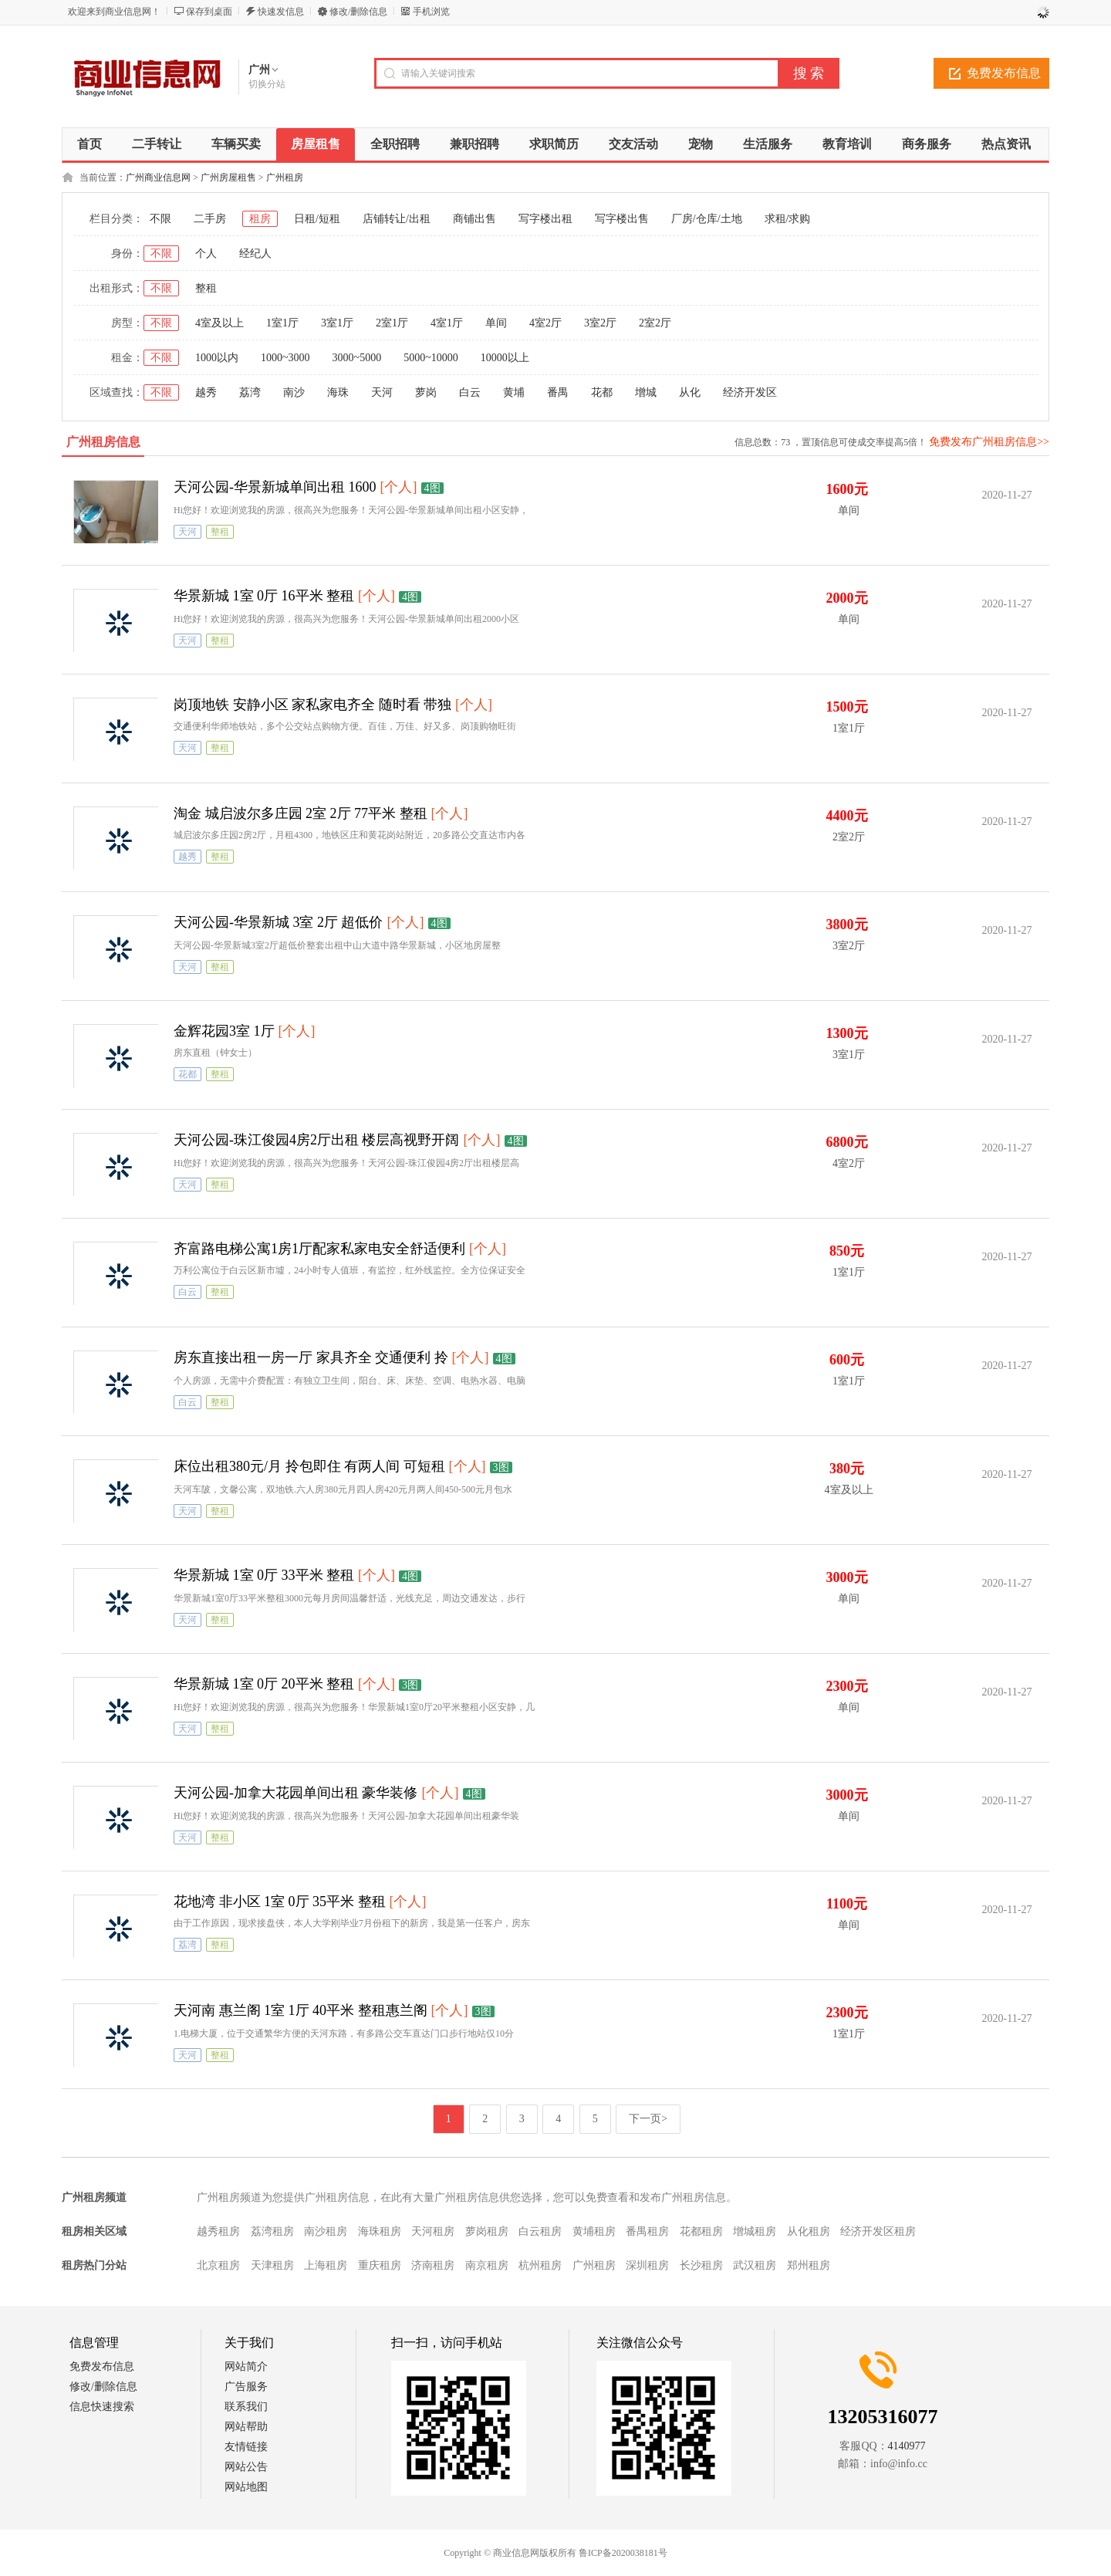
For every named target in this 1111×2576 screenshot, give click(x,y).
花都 (602, 392)
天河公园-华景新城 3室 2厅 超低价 (278, 922)
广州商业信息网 (158, 177)
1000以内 (216, 357)
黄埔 (514, 392)
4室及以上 (219, 323)
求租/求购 (788, 219)
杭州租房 (540, 2265)
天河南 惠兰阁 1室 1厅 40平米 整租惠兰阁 (300, 2010)
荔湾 (250, 392)
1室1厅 (282, 323)
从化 (690, 392)
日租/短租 (317, 219)
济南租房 (432, 2265)
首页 (89, 143)
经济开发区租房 (878, 2231)
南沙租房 (325, 2231)
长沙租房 (701, 2265)
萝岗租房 (486, 2231)
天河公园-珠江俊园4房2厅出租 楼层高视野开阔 (317, 1140)
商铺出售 (474, 219)
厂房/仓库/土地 (706, 219)
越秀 (206, 392)
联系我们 (246, 2406)
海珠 (338, 392)
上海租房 (325, 2265)
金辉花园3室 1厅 (224, 1031)
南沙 (294, 392)
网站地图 (246, 2487)
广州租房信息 (103, 441)
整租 (206, 288)
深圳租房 (647, 2265)
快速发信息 (281, 11)
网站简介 (246, 2366)
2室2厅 (655, 323)
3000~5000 (357, 357)
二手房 (210, 219)
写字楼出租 (545, 219)
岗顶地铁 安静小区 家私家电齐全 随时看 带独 (312, 704)
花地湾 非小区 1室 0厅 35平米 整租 (280, 1901)
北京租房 (218, 2265)
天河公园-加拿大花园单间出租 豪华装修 (296, 1792)
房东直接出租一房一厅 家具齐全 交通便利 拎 (311, 1357)
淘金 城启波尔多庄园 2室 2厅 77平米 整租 (300, 813)
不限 (160, 219)
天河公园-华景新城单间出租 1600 (275, 487)
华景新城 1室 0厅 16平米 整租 (264, 595)
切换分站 (266, 84)
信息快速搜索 (101, 2406)
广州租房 (284, 177)
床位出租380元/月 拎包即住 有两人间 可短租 (309, 1466)
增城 (646, 392)
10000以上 (505, 357)
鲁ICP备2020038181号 (623, 2552)
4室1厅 (447, 323)
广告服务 (246, 2386)
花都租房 (701, 2231)
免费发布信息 (1004, 72)
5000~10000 (431, 357)
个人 (206, 253)
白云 (470, 392)
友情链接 (246, 2447)
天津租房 (272, 2265)
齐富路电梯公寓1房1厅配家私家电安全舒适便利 (319, 1248)
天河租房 (432, 2231)
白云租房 (540, 2231)
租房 (260, 219)
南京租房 (486, 2265)
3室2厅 (600, 323)
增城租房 (754, 2231)
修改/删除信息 (358, 11)
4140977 (907, 2446)
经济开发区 (750, 392)
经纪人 (255, 253)
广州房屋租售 (228, 177)
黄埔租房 (594, 2231)
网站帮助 (246, 2426)
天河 (382, 392)
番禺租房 (647, 2231)
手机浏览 (431, 11)
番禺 (558, 392)
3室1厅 (337, 323)
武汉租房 (754, 2265)
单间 (496, 323)
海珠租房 (379, 2231)
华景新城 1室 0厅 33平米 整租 (264, 1575)
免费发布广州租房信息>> (989, 442)
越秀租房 (218, 2231)
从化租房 (808, 2231)
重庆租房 (379, 2265)
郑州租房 (808, 2265)
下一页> (648, 2119)
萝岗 (426, 392)
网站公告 (246, 2467)
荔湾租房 (272, 2231)
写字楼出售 (622, 219)
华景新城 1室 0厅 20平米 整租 (264, 1684)
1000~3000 (285, 357)
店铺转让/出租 (397, 219)
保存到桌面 (209, 11)
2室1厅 (392, 323)
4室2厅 (545, 323)
